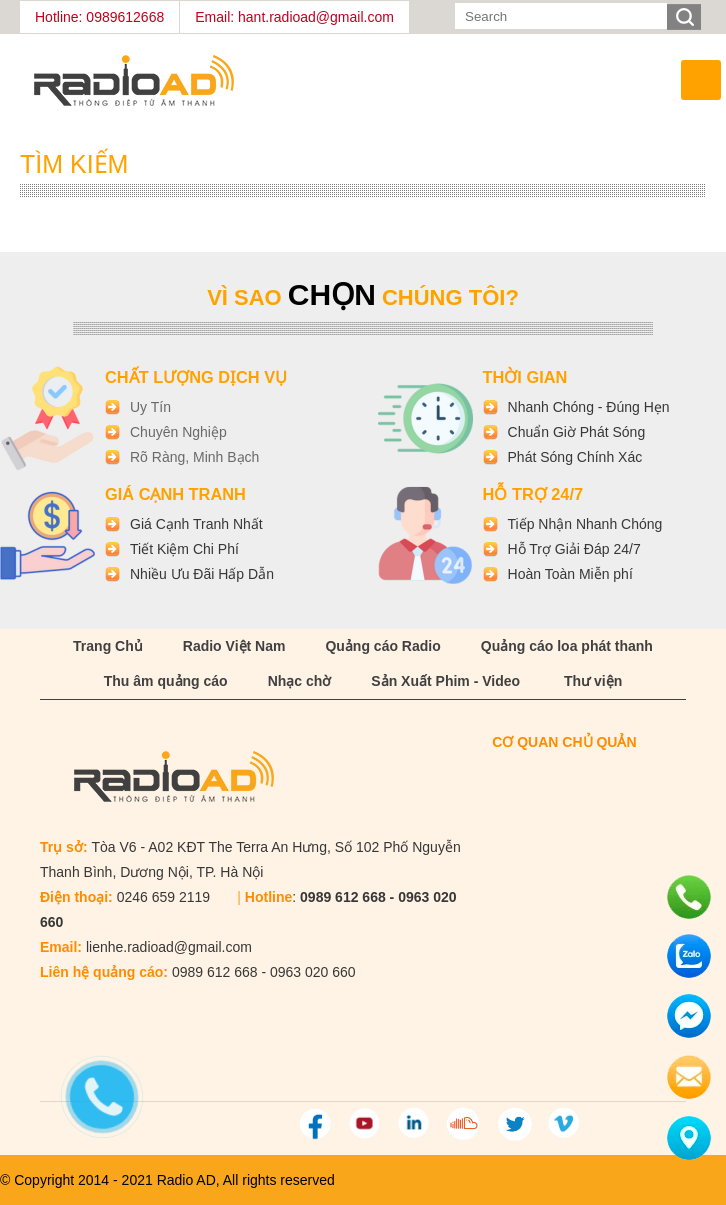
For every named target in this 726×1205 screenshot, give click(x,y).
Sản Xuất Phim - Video (445, 681)
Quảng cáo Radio (382, 646)
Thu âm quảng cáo (166, 681)
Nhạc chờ (300, 681)
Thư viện (593, 681)
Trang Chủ (108, 646)
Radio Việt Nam (234, 646)
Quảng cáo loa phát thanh (567, 646)
